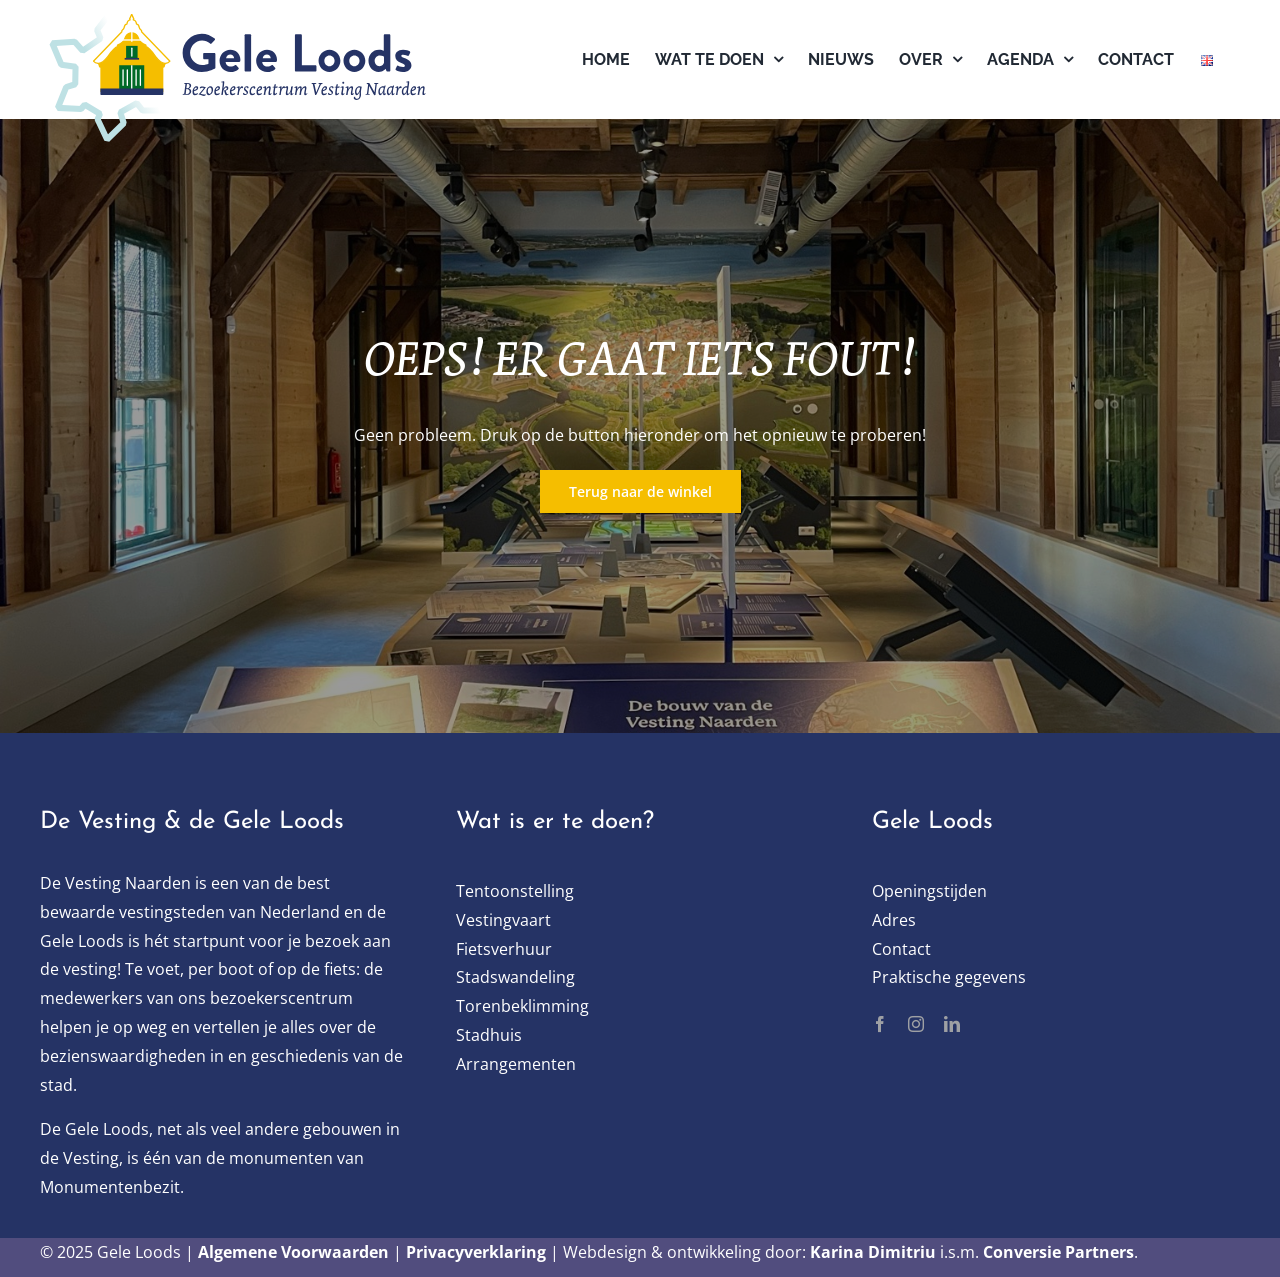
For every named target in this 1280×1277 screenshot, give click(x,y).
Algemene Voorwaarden (293, 1252)
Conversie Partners (1058, 1252)
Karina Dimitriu (873, 1252)
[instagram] (916, 1024)
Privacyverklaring (476, 1252)
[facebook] (880, 1024)
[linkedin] (952, 1024)
